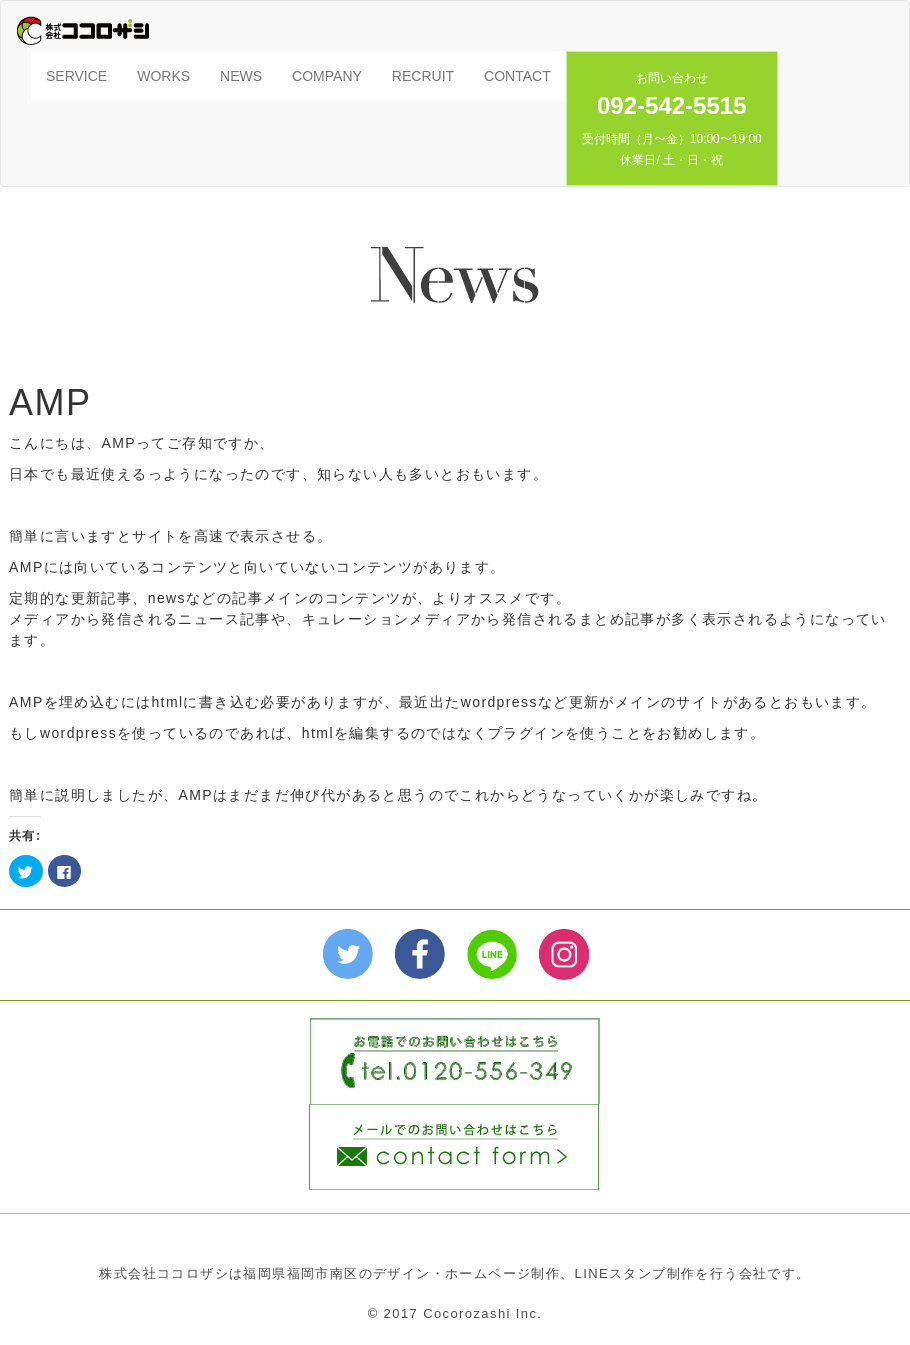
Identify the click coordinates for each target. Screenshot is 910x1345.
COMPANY (327, 76)
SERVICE (76, 76)
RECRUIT (423, 76)
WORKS (163, 76)
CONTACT (517, 76)
